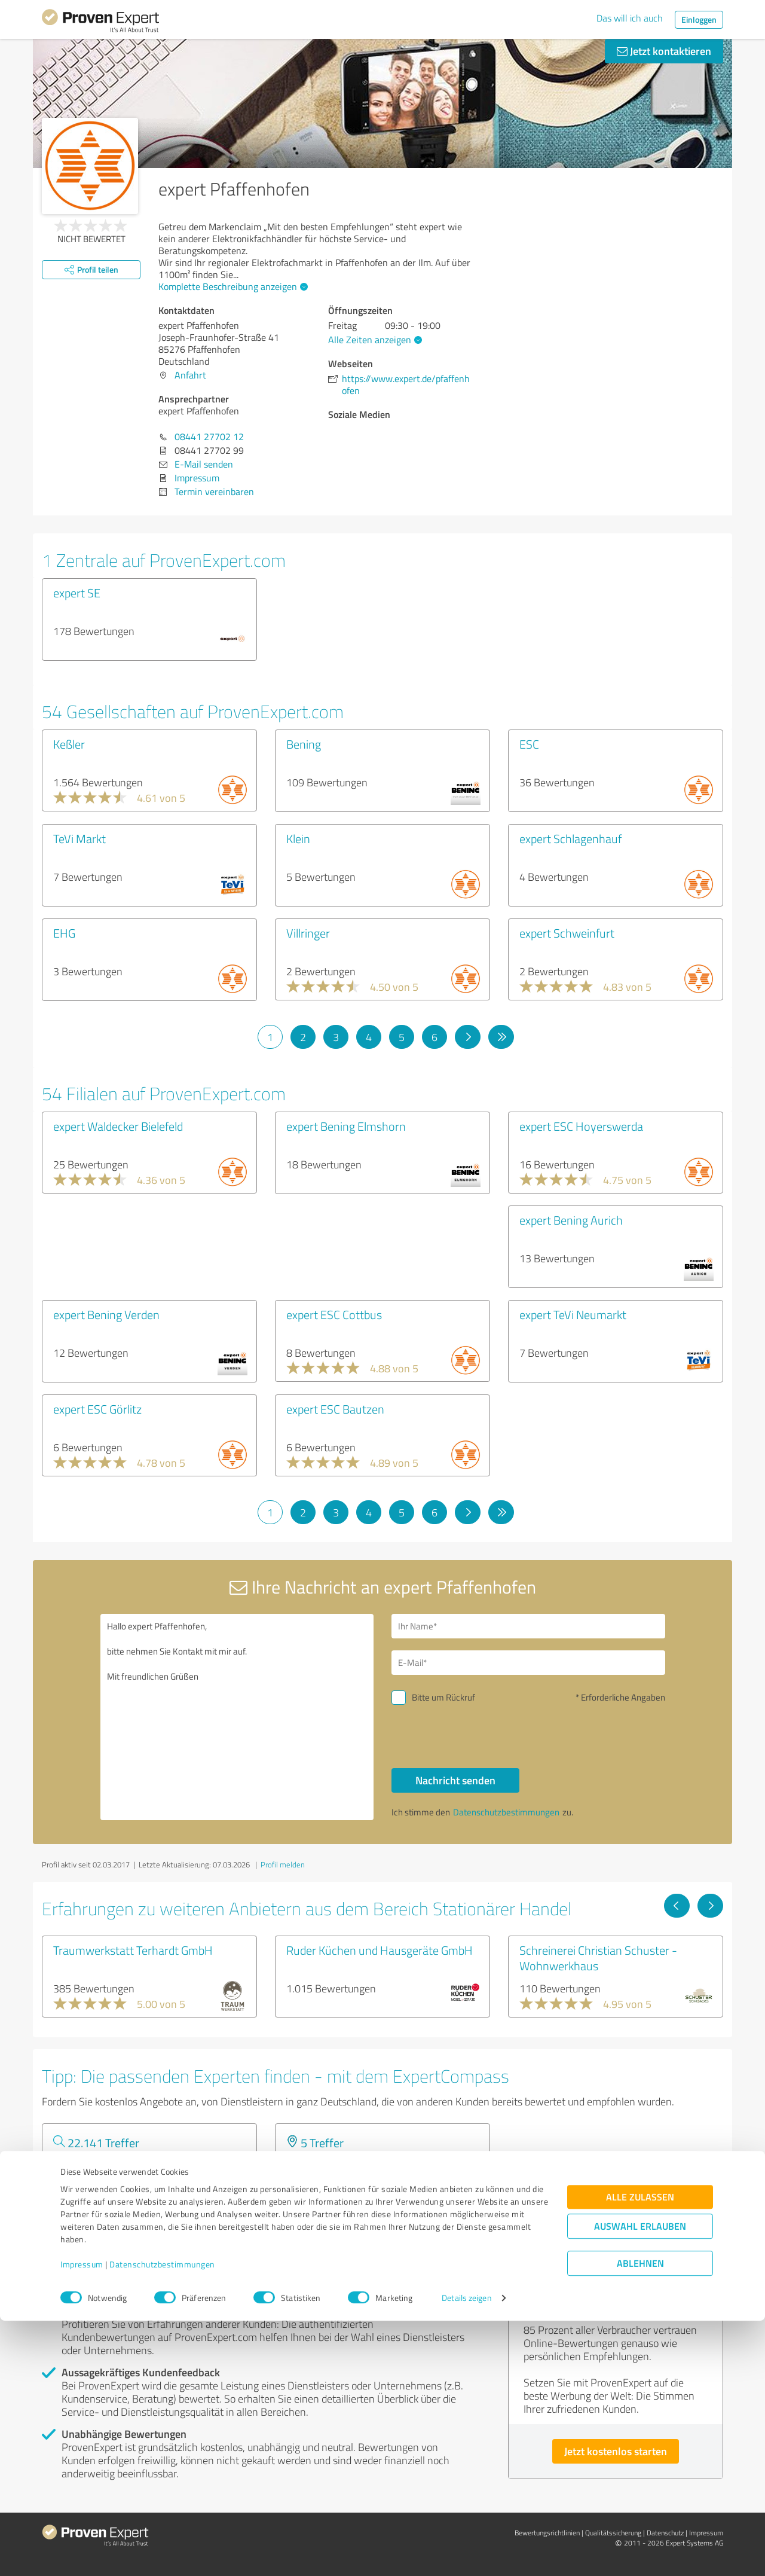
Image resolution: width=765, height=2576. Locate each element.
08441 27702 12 (209, 436)
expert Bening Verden (106, 1314)
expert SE (76, 592)
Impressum (81, 2520)
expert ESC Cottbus (334, 1314)
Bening (303, 743)
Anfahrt (190, 374)
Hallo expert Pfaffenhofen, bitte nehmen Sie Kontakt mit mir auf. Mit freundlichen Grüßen (237, 1717)
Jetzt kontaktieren (664, 51)
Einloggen (699, 19)
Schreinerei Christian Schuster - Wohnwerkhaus (598, 1958)
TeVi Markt (79, 838)
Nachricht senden (455, 1780)
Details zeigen (466, 2553)
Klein (298, 838)
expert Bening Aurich (571, 1219)
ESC (529, 743)
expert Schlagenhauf (570, 838)
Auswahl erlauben (640, 2482)
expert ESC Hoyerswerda (581, 1126)
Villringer (308, 932)
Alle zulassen (640, 2452)
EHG (64, 932)
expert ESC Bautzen (335, 1408)
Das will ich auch (629, 18)
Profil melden (283, 1864)
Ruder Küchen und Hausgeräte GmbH (379, 1950)
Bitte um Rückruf (443, 1697)
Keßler (69, 743)
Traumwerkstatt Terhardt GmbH (133, 1950)
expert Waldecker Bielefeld (118, 1126)
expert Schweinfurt (566, 932)
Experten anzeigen (107, 2207)
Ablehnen (640, 2519)
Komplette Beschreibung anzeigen (231, 286)
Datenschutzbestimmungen (162, 2520)
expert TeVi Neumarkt (572, 1314)
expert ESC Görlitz (97, 1408)
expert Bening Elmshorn (346, 1126)
